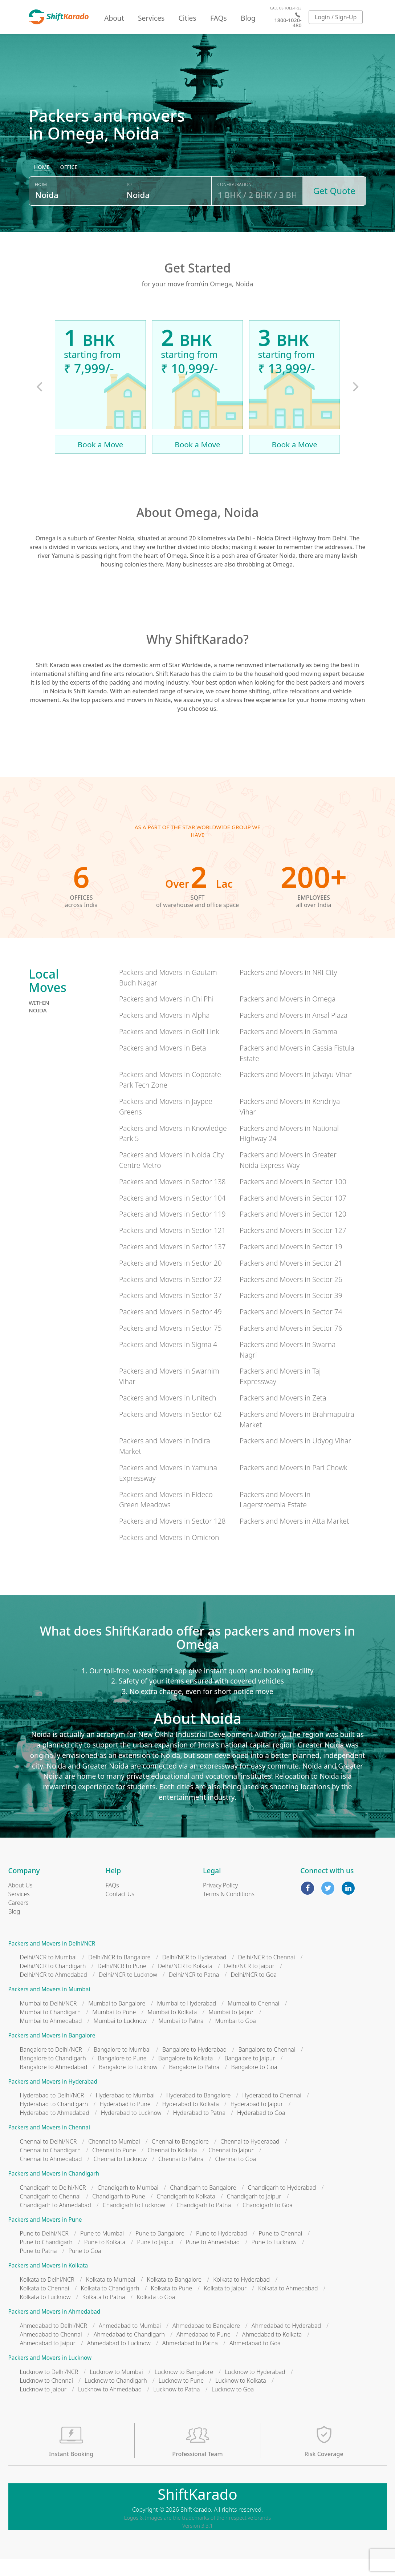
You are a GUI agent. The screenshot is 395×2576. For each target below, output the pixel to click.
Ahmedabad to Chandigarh (129, 2351)
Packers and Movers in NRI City (288, 989)
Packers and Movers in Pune (45, 2237)
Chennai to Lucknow (120, 2176)
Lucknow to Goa (233, 2406)
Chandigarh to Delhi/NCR (53, 2205)
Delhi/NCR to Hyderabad (194, 1975)
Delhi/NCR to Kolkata (185, 1983)
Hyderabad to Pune (124, 2121)
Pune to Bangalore (159, 2251)
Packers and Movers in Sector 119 (172, 1231)
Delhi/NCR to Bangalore (119, 1975)
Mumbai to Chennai (253, 2021)
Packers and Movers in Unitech (167, 1415)
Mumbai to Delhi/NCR (48, 2021)
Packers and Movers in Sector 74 (291, 1329)
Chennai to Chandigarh (50, 2168)
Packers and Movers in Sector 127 (293, 1248)
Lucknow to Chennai (46, 2398)
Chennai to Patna (180, 2176)
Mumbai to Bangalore (116, 2021)
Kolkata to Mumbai (110, 2297)
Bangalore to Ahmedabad (53, 2084)
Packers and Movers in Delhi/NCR (51, 1960)
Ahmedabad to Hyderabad (286, 2343)
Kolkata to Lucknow (45, 2314)
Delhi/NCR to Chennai (266, 1975)
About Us (20, 1902)
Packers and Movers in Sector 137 (172, 1264)
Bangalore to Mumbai (122, 2067)
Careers (18, 1920)
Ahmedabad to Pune (203, 2351)
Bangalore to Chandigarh (53, 2075)
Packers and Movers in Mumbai (49, 2007)
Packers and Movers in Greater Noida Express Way (288, 1177)
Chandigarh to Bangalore (203, 2205)
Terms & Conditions (228, 1911)
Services (151, 18)
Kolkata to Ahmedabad (288, 2306)
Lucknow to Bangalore (184, 2389)
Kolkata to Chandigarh (110, 2306)
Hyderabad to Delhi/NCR (52, 2113)
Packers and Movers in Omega (287, 1016)
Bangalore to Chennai (266, 2067)
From (41, 205)
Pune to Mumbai (102, 2251)
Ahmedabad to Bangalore (206, 2343)
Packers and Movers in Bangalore (51, 2053)
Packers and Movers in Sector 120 (293, 1231)
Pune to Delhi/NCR (44, 2251)
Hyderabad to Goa (261, 2130)
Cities (187, 18)
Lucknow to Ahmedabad (110, 2406)
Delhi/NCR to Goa (254, 1992)
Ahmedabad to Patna (190, 2360)
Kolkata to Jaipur (225, 2306)
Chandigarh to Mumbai (127, 2205)
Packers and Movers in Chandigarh (53, 2191)
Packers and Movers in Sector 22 (170, 1296)
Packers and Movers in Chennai (49, 2145)
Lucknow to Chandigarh (116, 2398)
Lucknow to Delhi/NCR (49, 2389)
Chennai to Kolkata (172, 2168)
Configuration (234, 205)
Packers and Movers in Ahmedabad (54, 2329)
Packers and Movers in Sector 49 (170, 1329)
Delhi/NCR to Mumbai (48, 1975)
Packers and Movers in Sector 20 (170, 1280)
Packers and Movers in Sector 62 (170, 1431)
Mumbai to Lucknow (120, 2038)
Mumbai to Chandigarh (50, 2029)
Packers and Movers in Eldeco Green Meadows (166, 1517)
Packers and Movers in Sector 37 (170, 1313)
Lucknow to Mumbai (116, 2389)
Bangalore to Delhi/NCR (51, 2067)
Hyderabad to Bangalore (198, 2113)
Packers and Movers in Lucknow (50, 2375)
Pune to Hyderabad (221, 2251)
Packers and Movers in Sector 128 (172, 1538)
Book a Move (100, 461)
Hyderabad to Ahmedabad (54, 2130)
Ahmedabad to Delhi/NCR (53, 2343)
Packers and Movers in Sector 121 (172, 1248)
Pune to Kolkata (105, 2259)
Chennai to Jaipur (231, 2168)
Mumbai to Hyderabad (186, 2021)
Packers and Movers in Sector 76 (291, 1345)
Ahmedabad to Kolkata (272, 2351)
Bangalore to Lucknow (128, 2084)
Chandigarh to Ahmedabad (55, 2222)
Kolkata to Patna (103, 2314)
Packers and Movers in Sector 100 (293, 1199)
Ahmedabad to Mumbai (130, 2343)
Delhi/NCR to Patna (194, 1992)
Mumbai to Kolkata (172, 2029)
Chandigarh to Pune (118, 2213)
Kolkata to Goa (156, 2314)
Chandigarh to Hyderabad (282, 2205)
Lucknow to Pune (181, 2398)
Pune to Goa (85, 2268)
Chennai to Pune (114, 2168)
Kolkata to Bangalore (174, 2297)
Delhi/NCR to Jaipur (249, 1983)
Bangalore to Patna (194, 2084)
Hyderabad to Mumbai (125, 2113)
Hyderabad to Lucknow (131, 2130)
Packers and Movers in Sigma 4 (168, 1361)
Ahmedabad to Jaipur (48, 2360)
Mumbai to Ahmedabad (51, 2038)
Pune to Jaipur (155, 2259)
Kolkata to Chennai (44, 2306)
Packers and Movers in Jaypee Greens (165, 1124)
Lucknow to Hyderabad (255, 2389)
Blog (248, 18)
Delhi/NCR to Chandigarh (53, 1983)
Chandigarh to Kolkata (186, 2213)
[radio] (42, 188)
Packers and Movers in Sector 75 (170, 1345)
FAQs (218, 18)
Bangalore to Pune (122, 2075)
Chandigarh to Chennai (50, 2213)
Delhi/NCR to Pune (121, 1983)
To (128, 205)
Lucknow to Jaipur (43, 2406)
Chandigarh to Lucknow (134, 2222)
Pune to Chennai (280, 2251)
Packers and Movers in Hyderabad (52, 2099)
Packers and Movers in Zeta (283, 1415)
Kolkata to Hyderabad (241, 2297)
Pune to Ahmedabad (213, 2259)
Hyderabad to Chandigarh (54, 2121)
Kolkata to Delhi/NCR (47, 2297)
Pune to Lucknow (273, 2259)
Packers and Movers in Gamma (288, 1049)
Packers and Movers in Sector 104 (172, 1215)
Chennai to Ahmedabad (51, 2176)
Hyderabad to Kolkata (190, 2121)
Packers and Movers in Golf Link (169, 1049)
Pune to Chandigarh (46, 2259)
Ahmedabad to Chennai (51, 2351)
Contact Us (120, 1911)
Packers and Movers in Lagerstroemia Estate (275, 1517)
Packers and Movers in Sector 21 (291, 1280)
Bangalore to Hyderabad (194, 2067)
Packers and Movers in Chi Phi (166, 1016)
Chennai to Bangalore (180, 2159)
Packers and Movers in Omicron (169, 1555)
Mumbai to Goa (235, 2038)
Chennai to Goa (235, 2176)
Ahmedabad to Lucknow (119, 2360)
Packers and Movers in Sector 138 (172, 1199)
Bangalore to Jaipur (249, 2075)
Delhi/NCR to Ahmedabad (53, 1992)
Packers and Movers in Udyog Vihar (295, 1458)
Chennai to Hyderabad (250, 2159)
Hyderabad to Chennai (271, 2113)
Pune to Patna (38, 2268)
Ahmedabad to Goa (255, 2360)
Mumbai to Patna (180, 2038)
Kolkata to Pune (171, 2306)
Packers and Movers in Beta (162, 1065)
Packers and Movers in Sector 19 (291, 1264)
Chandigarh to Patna (204, 2222)
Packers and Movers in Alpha (164, 1032)
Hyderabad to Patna (199, 2130)
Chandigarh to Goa (268, 2222)
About (114, 18)
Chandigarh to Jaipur (254, 2213)
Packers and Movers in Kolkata (48, 2283)
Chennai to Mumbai (114, 2159)
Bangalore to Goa (254, 2084)
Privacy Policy (220, 1902)
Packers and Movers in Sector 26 (291, 1296)
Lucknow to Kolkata (240, 2398)
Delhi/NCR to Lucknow (128, 1992)
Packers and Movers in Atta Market (294, 1538)
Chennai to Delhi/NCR (48, 2159)
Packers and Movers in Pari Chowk (293, 1485)
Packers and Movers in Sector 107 (293, 1215)
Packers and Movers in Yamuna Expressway (168, 1490)
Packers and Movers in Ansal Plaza (293, 1032)
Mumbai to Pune (114, 2029)
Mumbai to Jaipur (231, 2029)
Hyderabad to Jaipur (257, 2121)
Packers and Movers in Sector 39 (291, 1313)
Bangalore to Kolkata (185, 2075)
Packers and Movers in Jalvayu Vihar (296, 1092)
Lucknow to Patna (176, 2406)
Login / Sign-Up (336, 17)
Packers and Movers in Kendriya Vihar (290, 1124)
